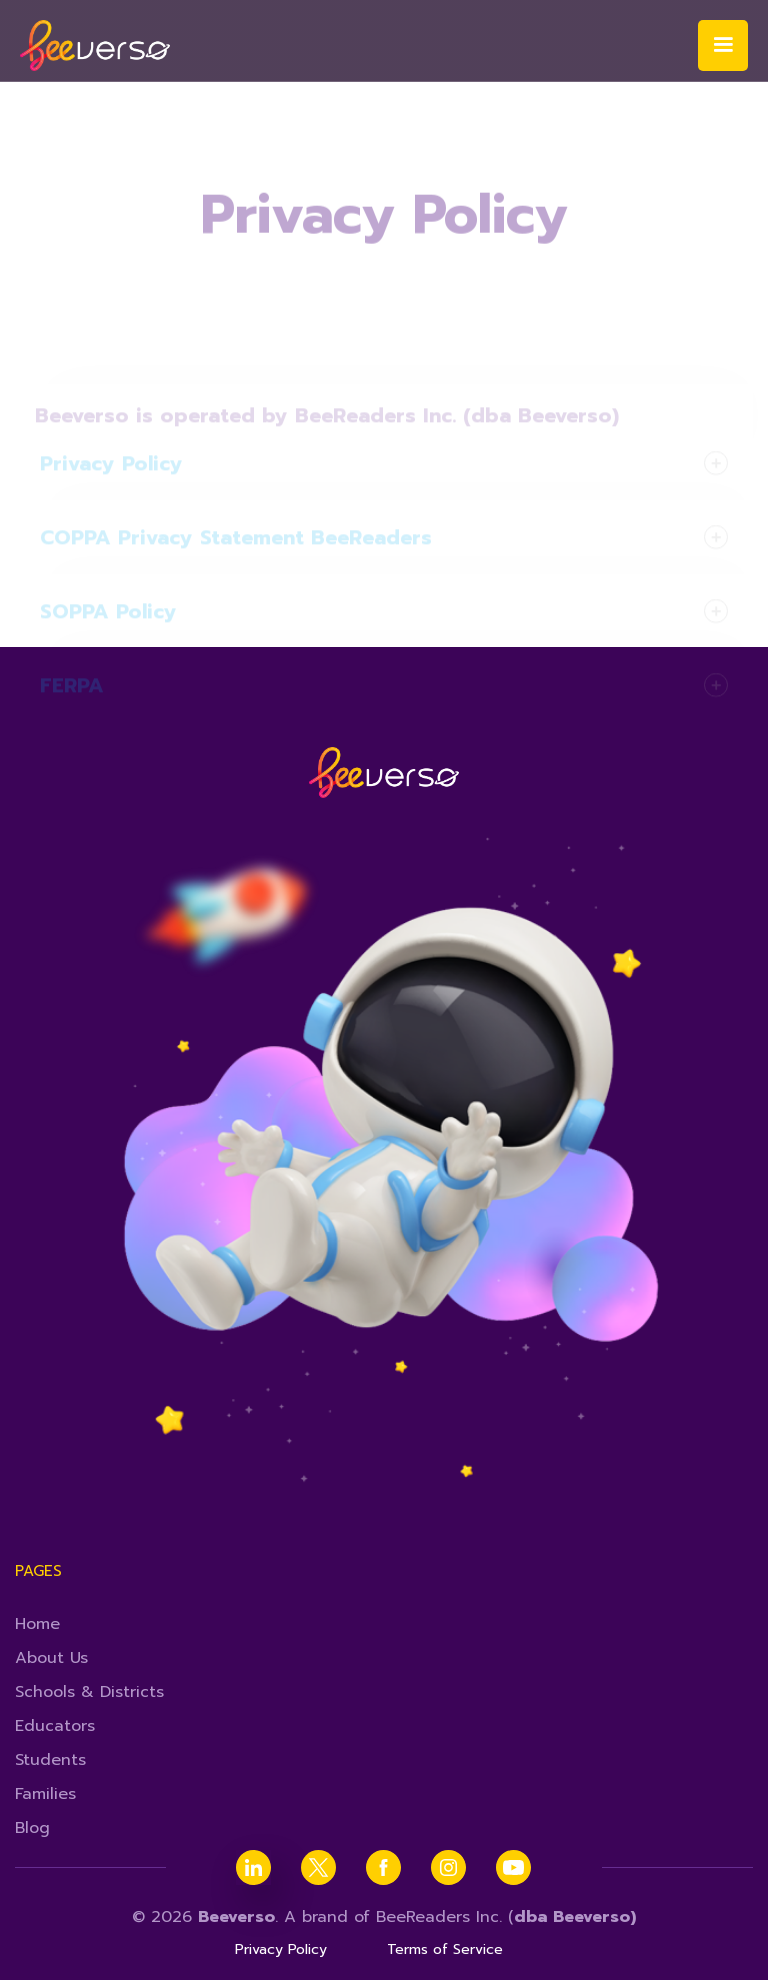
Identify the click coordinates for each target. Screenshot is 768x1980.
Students (50, 1760)
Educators (55, 1726)
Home (37, 1624)
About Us (51, 1658)
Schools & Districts (89, 1692)
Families (45, 1794)
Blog (32, 1828)
